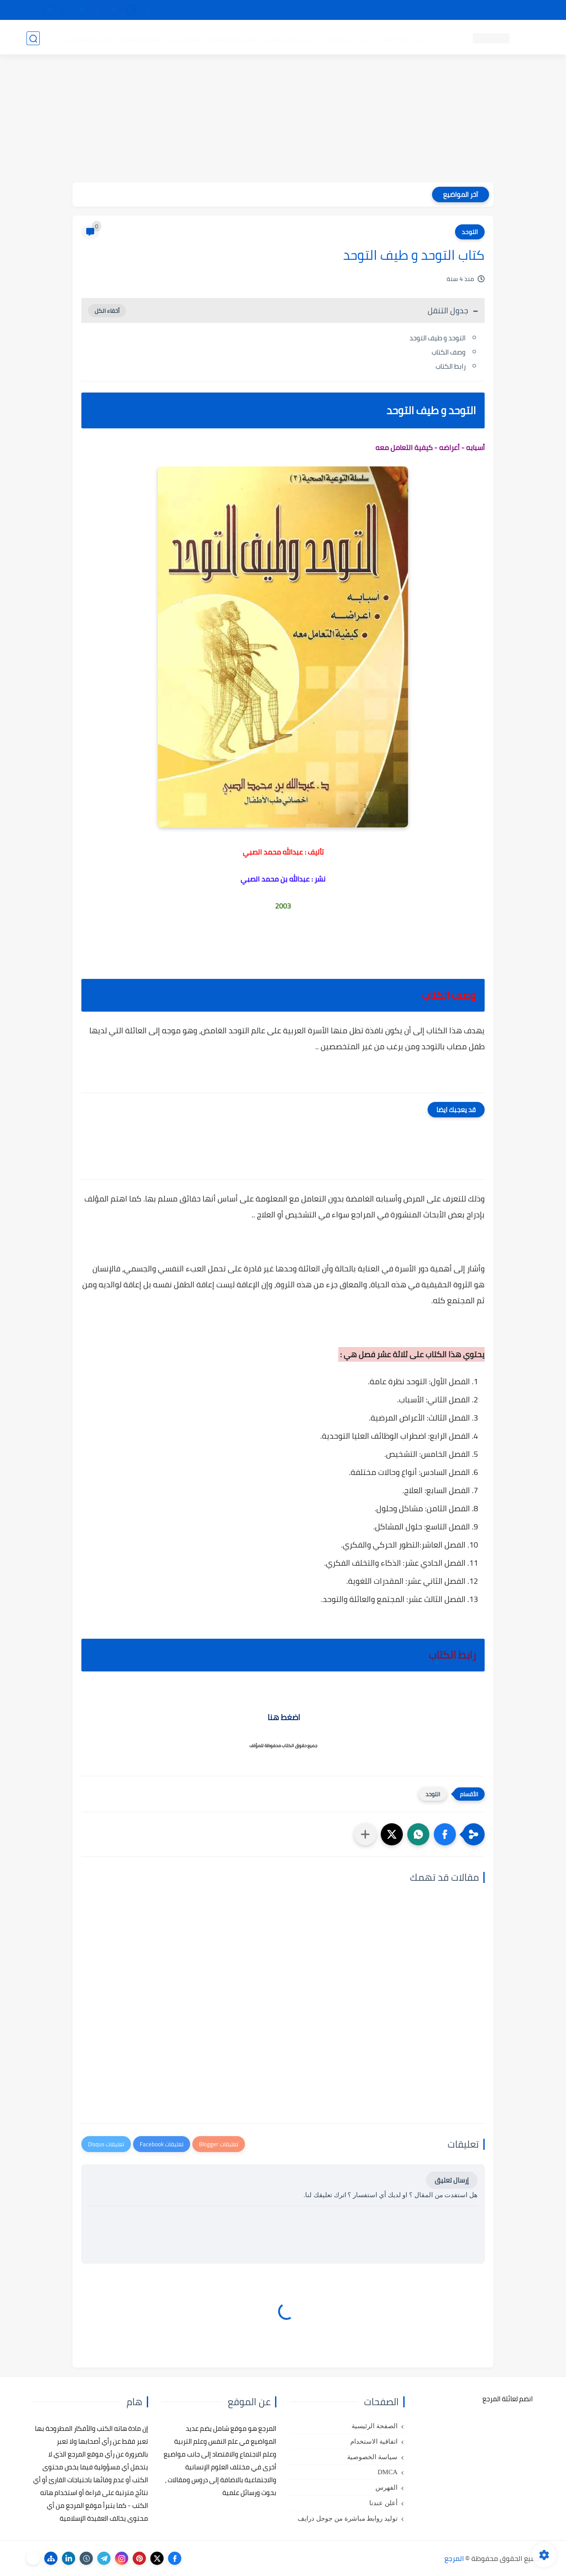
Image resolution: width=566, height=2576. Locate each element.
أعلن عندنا (383, 2503)
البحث (410, 10)
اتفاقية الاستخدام (374, 2441)
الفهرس (386, 2487)
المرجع (454, 2558)
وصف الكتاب (449, 352)
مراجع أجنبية (141, 38)
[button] (445, 1834)
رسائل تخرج (182, 38)
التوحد (470, 232)
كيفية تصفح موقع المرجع (462, 10)
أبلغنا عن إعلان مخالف (332, 10)
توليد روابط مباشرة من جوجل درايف (348, 2518)
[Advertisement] (283, 120)
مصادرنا (382, 10)
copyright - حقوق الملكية (260, 10)
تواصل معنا (521, 10)
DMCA (388, 2472)
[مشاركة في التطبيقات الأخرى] (365, 1834)
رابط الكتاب (451, 366)
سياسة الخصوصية (372, 2456)
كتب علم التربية (348, 38)
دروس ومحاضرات (89, 38)
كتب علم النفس (403, 38)
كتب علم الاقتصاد (232, 38)
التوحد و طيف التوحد (437, 337)
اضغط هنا (283, 1717)
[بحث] (33, 38)
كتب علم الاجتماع (292, 38)
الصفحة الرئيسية (375, 2426)
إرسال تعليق (452, 2180)
